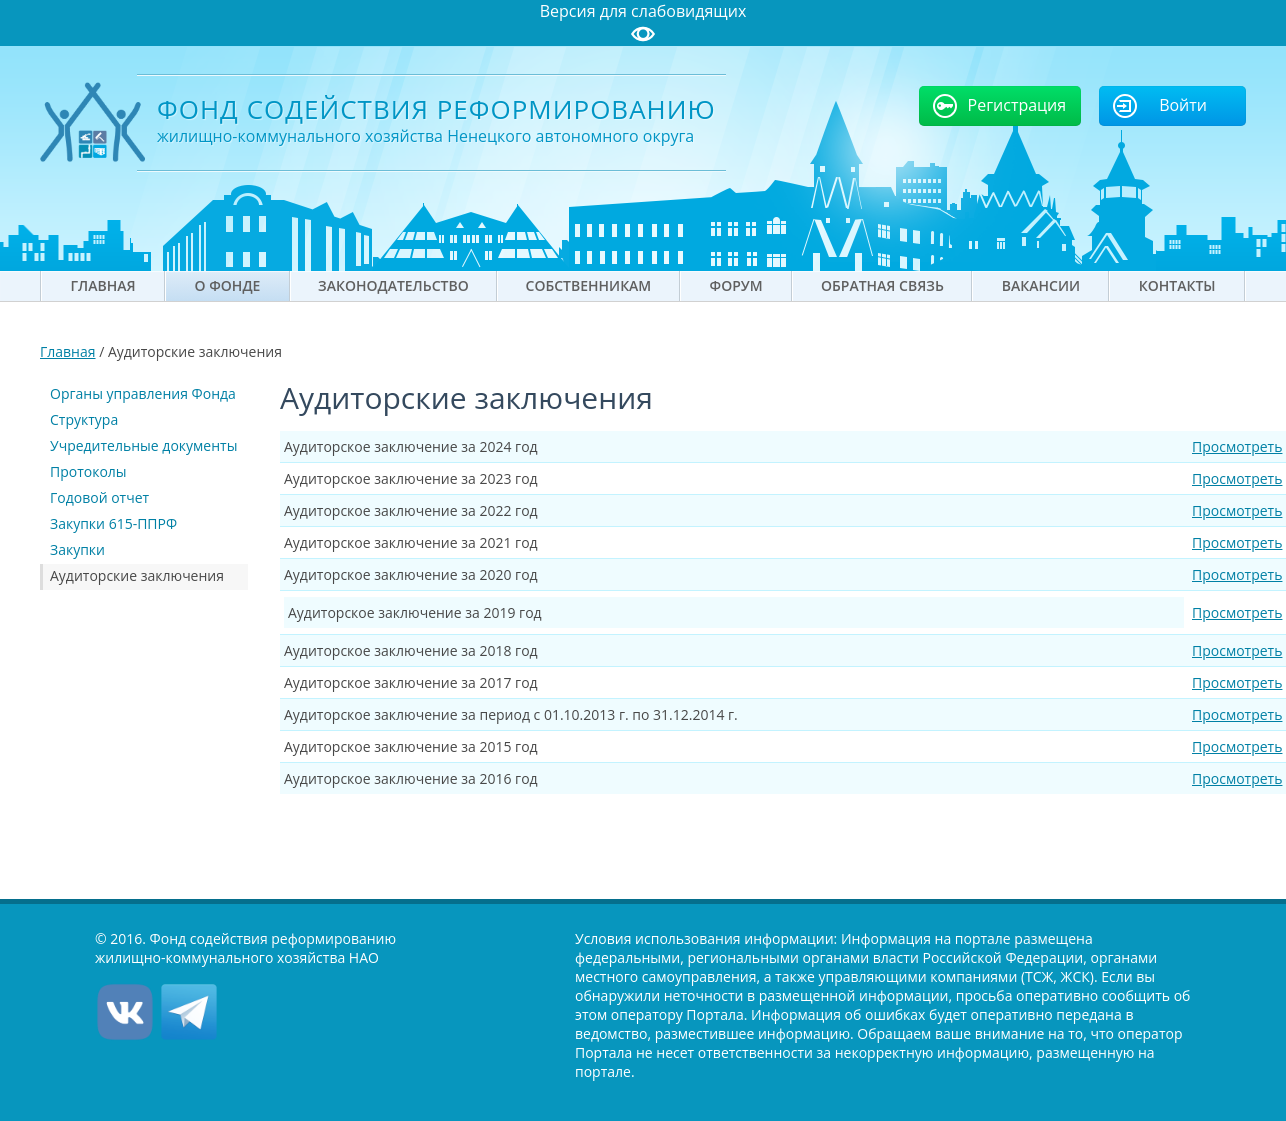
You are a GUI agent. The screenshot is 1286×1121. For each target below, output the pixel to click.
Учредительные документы (143, 445)
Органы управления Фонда (143, 393)
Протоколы (88, 471)
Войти (1183, 105)
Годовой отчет (99, 497)
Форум (736, 285)
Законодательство (393, 285)
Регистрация (1017, 105)
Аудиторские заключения (137, 575)
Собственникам (589, 285)
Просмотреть (1237, 446)
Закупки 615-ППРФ (113, 523)
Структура (84, 419)
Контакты (1177, 285)
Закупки (77, 549)
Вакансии (1041, 285)
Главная (103, 285)
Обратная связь (882, 285)
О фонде (228, 285)
